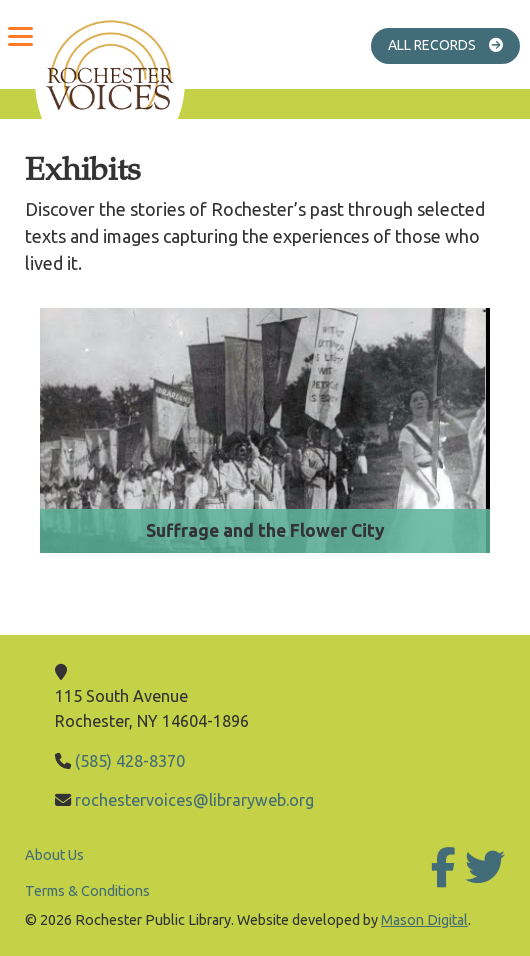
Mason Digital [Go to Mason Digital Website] (424, 920)
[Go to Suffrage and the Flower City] (265, 438)
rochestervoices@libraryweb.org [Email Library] (194, 800)
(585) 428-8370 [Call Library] (130, 761)
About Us (54, 855)
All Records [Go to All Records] (454, 44)
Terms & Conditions (87, 891)
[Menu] (20, 35)
